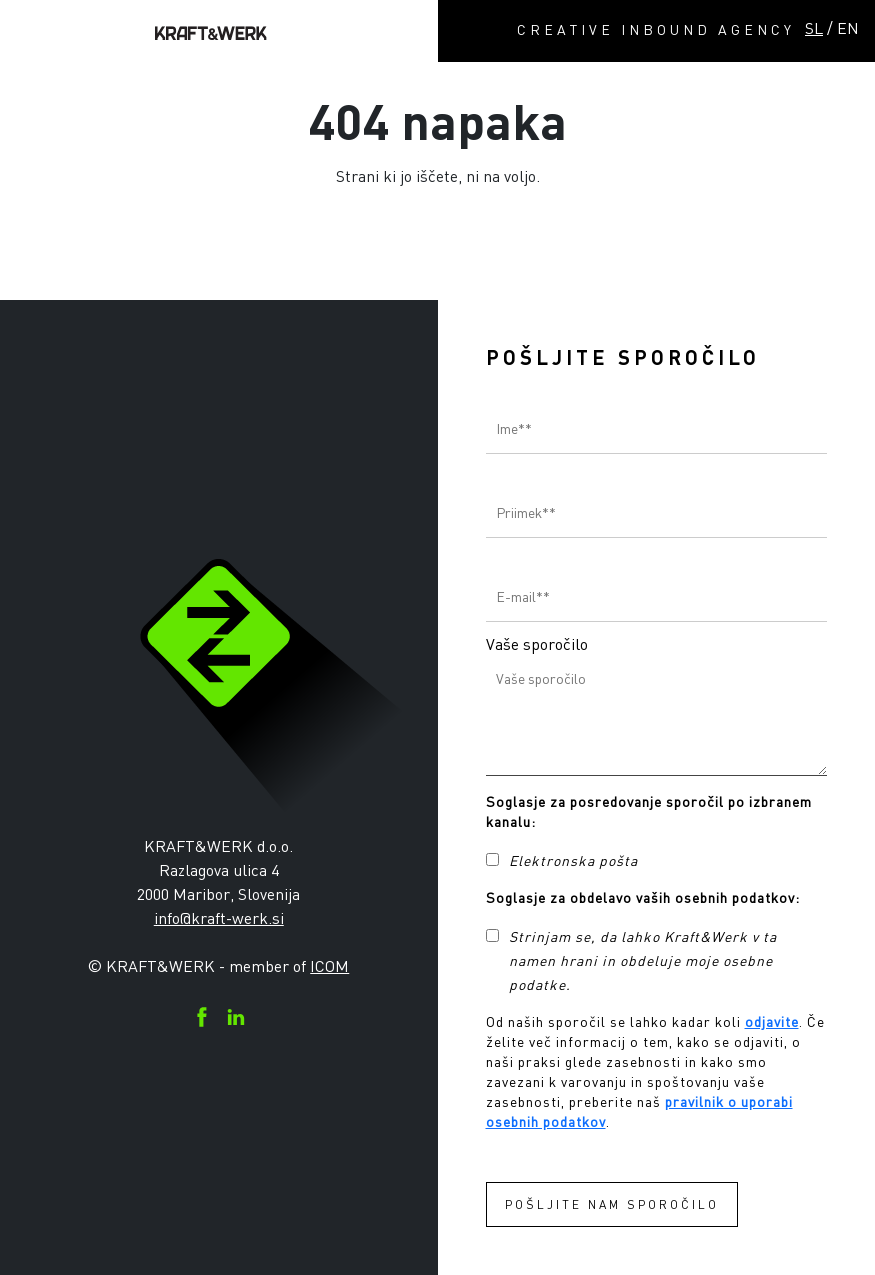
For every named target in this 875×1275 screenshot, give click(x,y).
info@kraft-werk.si (219, 918)
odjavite (772, 1021)
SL (814, 28)
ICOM (329, 966)
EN (848, 28)
